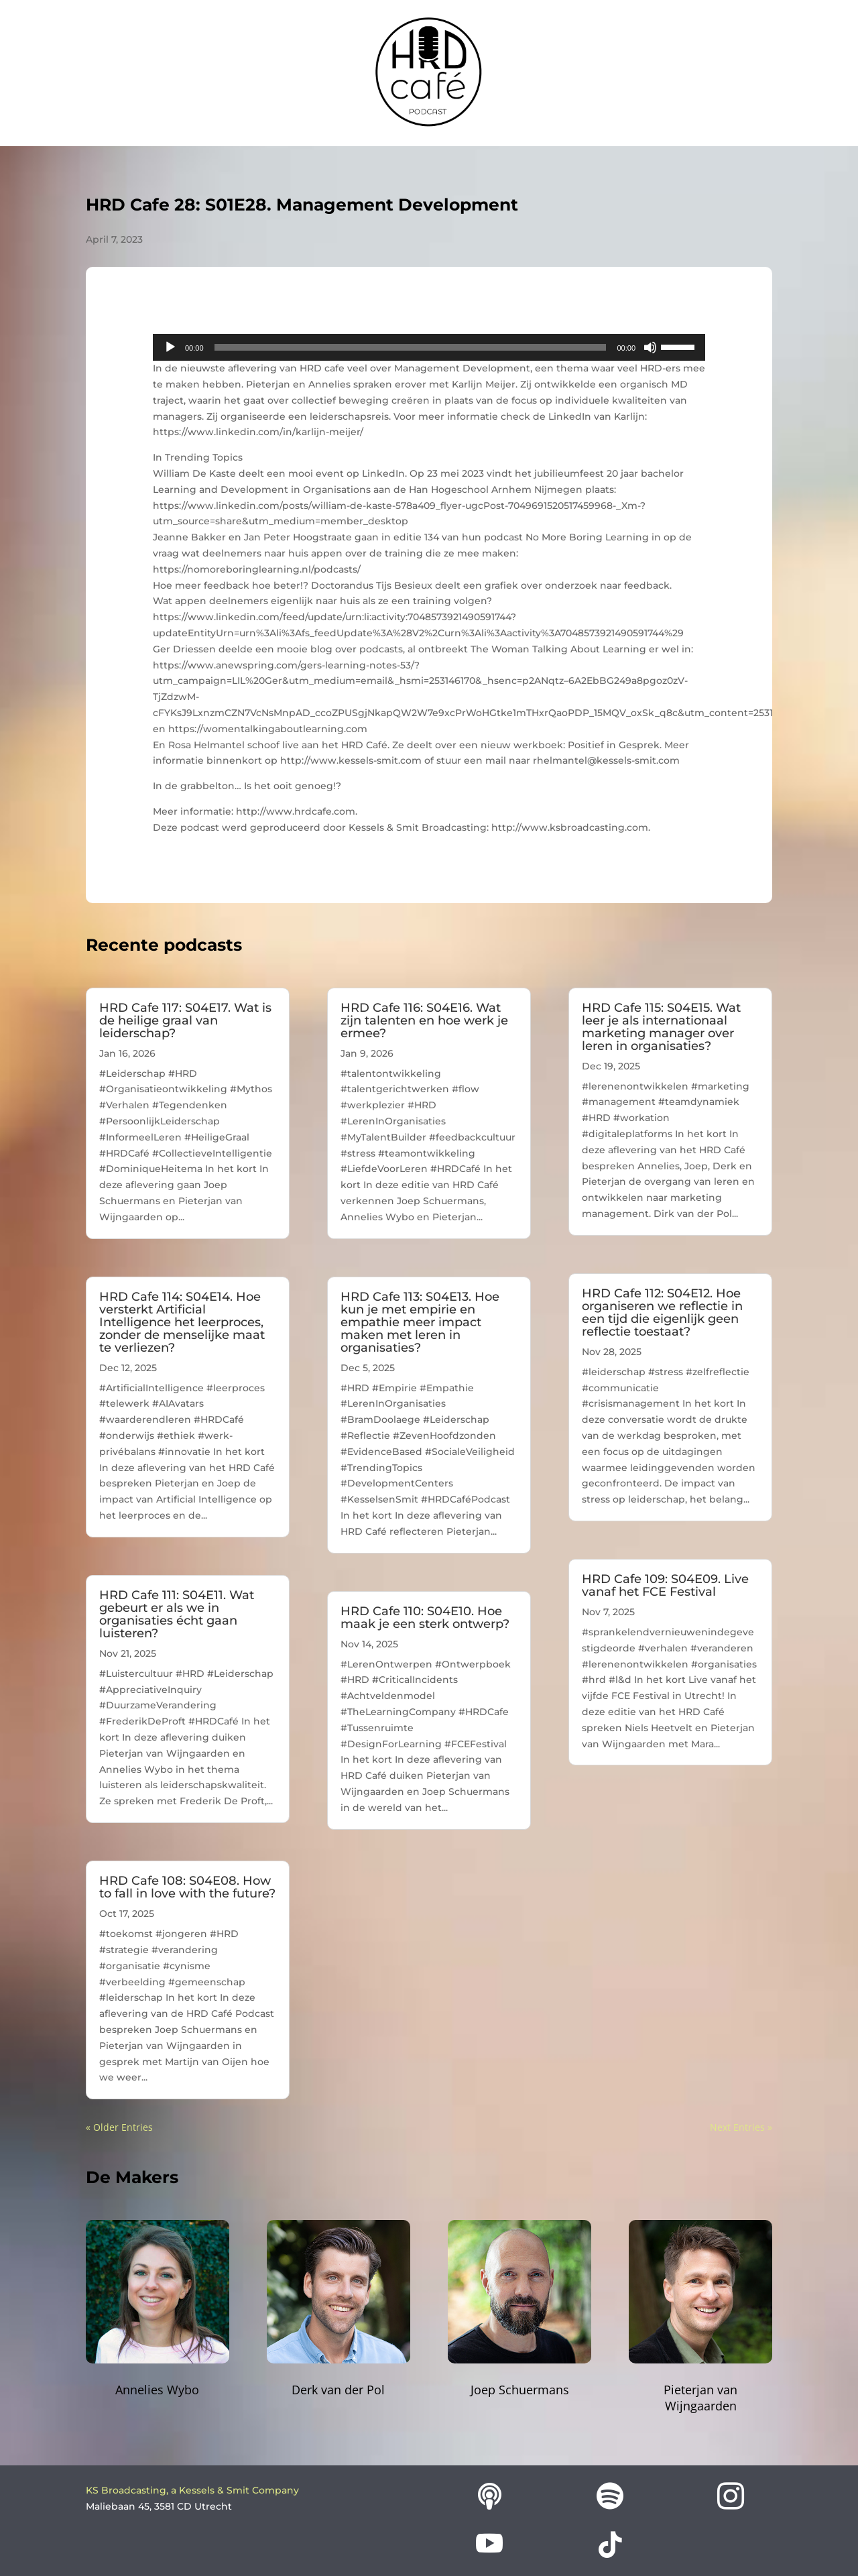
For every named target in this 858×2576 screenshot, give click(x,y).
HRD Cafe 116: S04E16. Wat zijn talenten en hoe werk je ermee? (424, 1020)
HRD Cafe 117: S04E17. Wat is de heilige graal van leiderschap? (185, 1020)
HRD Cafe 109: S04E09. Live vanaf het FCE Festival (665, 1585)
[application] (429, 347)
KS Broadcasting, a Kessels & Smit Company (192, 2490)
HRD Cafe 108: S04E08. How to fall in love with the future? (187, 1887)
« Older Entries (119, 2127)
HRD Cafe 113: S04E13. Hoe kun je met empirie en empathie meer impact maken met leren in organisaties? (420, 1322)
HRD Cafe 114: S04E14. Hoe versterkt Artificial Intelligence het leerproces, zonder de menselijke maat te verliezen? (182, 1322)
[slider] (410, 347)
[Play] (170, 347)
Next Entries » (741, 2127)
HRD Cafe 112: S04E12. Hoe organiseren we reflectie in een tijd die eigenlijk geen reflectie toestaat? (662, 1312)
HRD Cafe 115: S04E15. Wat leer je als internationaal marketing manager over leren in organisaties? (661, 1026)
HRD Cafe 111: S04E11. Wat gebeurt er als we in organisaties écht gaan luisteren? (176, 1614)
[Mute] (650, 347)
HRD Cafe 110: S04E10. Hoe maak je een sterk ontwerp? (425, 1617)
